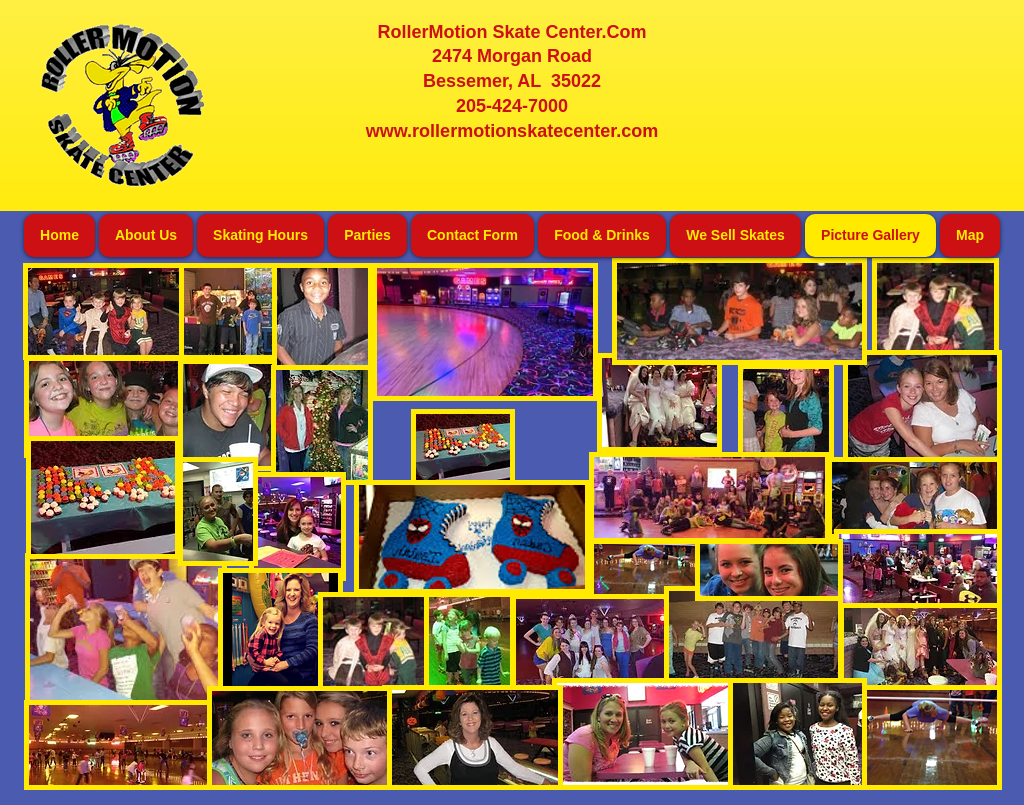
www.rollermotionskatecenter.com (512, 131)
